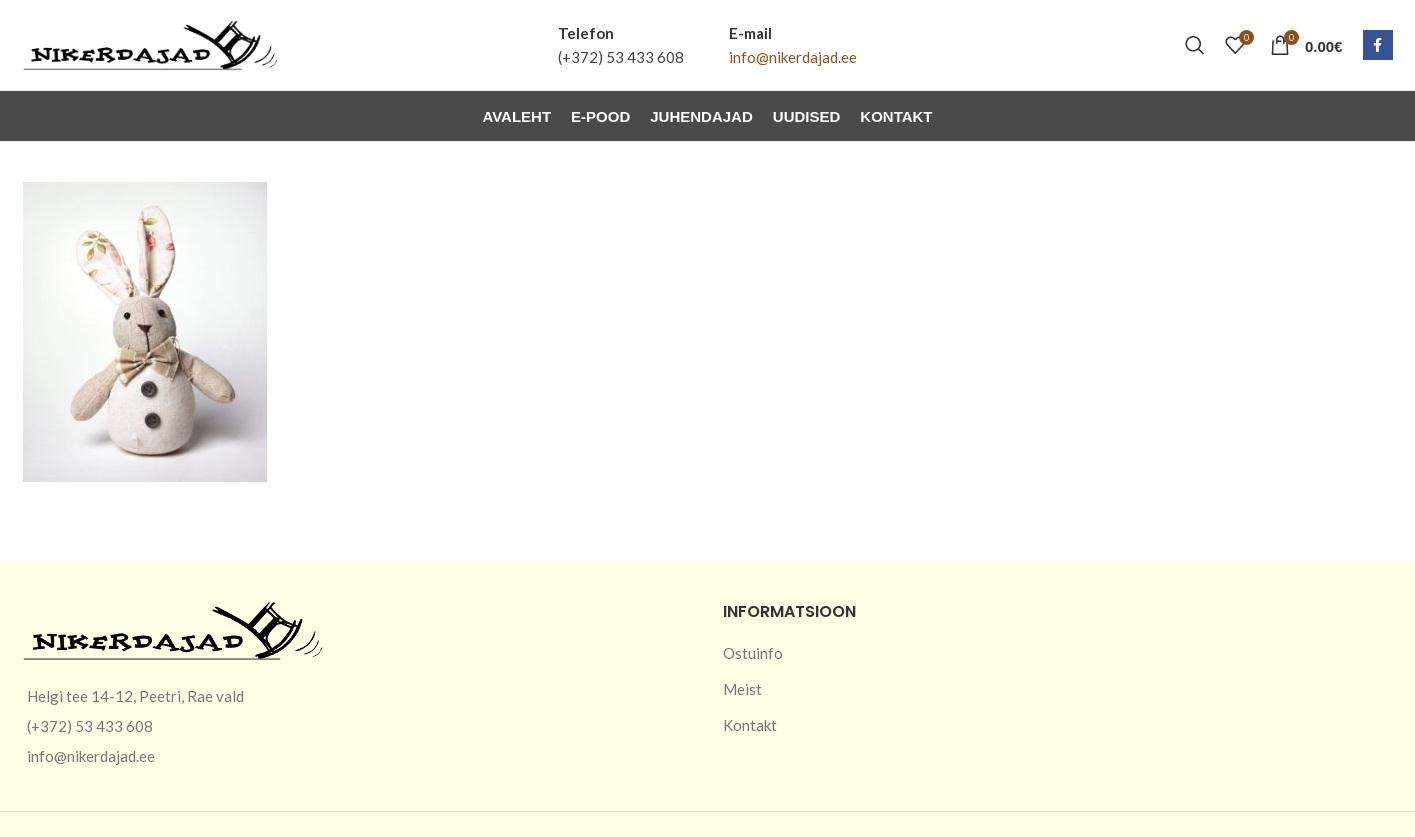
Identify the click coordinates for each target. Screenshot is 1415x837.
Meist (742, 689)
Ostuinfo (753, 653)
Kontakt (750, 725)
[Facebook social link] (1378, 45)
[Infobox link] (621, 45)
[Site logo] (150, 43)
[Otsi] (1195, 45)
